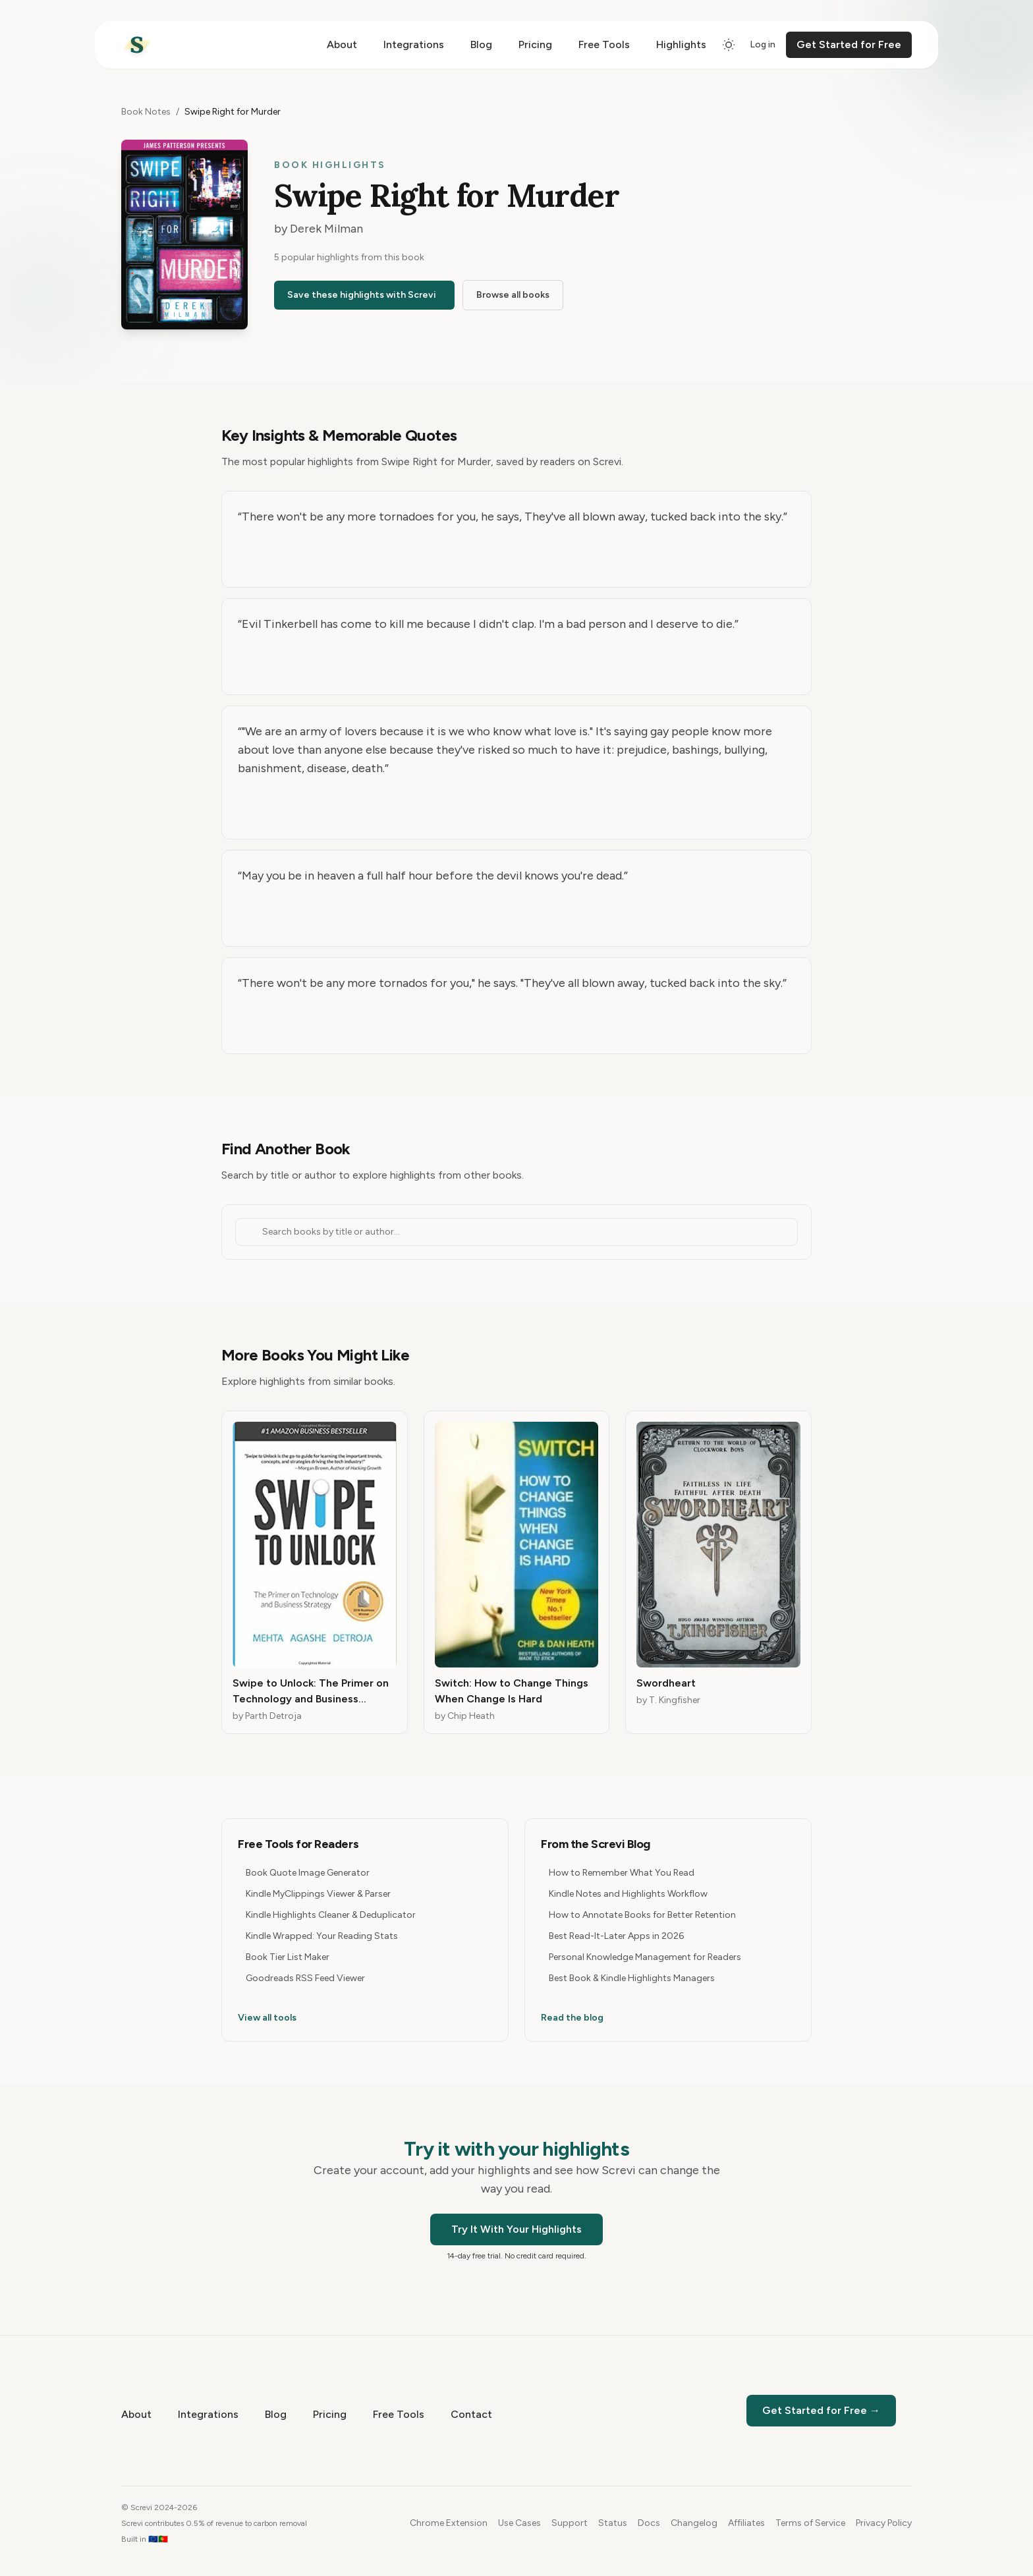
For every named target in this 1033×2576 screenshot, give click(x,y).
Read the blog (572, 2017)
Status (612, 2523)
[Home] (137, 45)
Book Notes (146, 111)
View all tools (267, 2017)
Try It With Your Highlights (516, 2229)
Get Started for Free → (821, 2410)
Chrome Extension (449, 2523)
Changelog (694, 2523)
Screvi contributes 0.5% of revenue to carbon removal (214, 2523)
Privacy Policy (884, 2523)
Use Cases (519, 2523)
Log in (762, 44)
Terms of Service (810, 2523)
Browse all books (512, 294)
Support (569, 2523)
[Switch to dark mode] (728, 44)
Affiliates (746, 2523)
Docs (649, 2523)
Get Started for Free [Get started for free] (848, 44)
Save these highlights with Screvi (361, 294)
